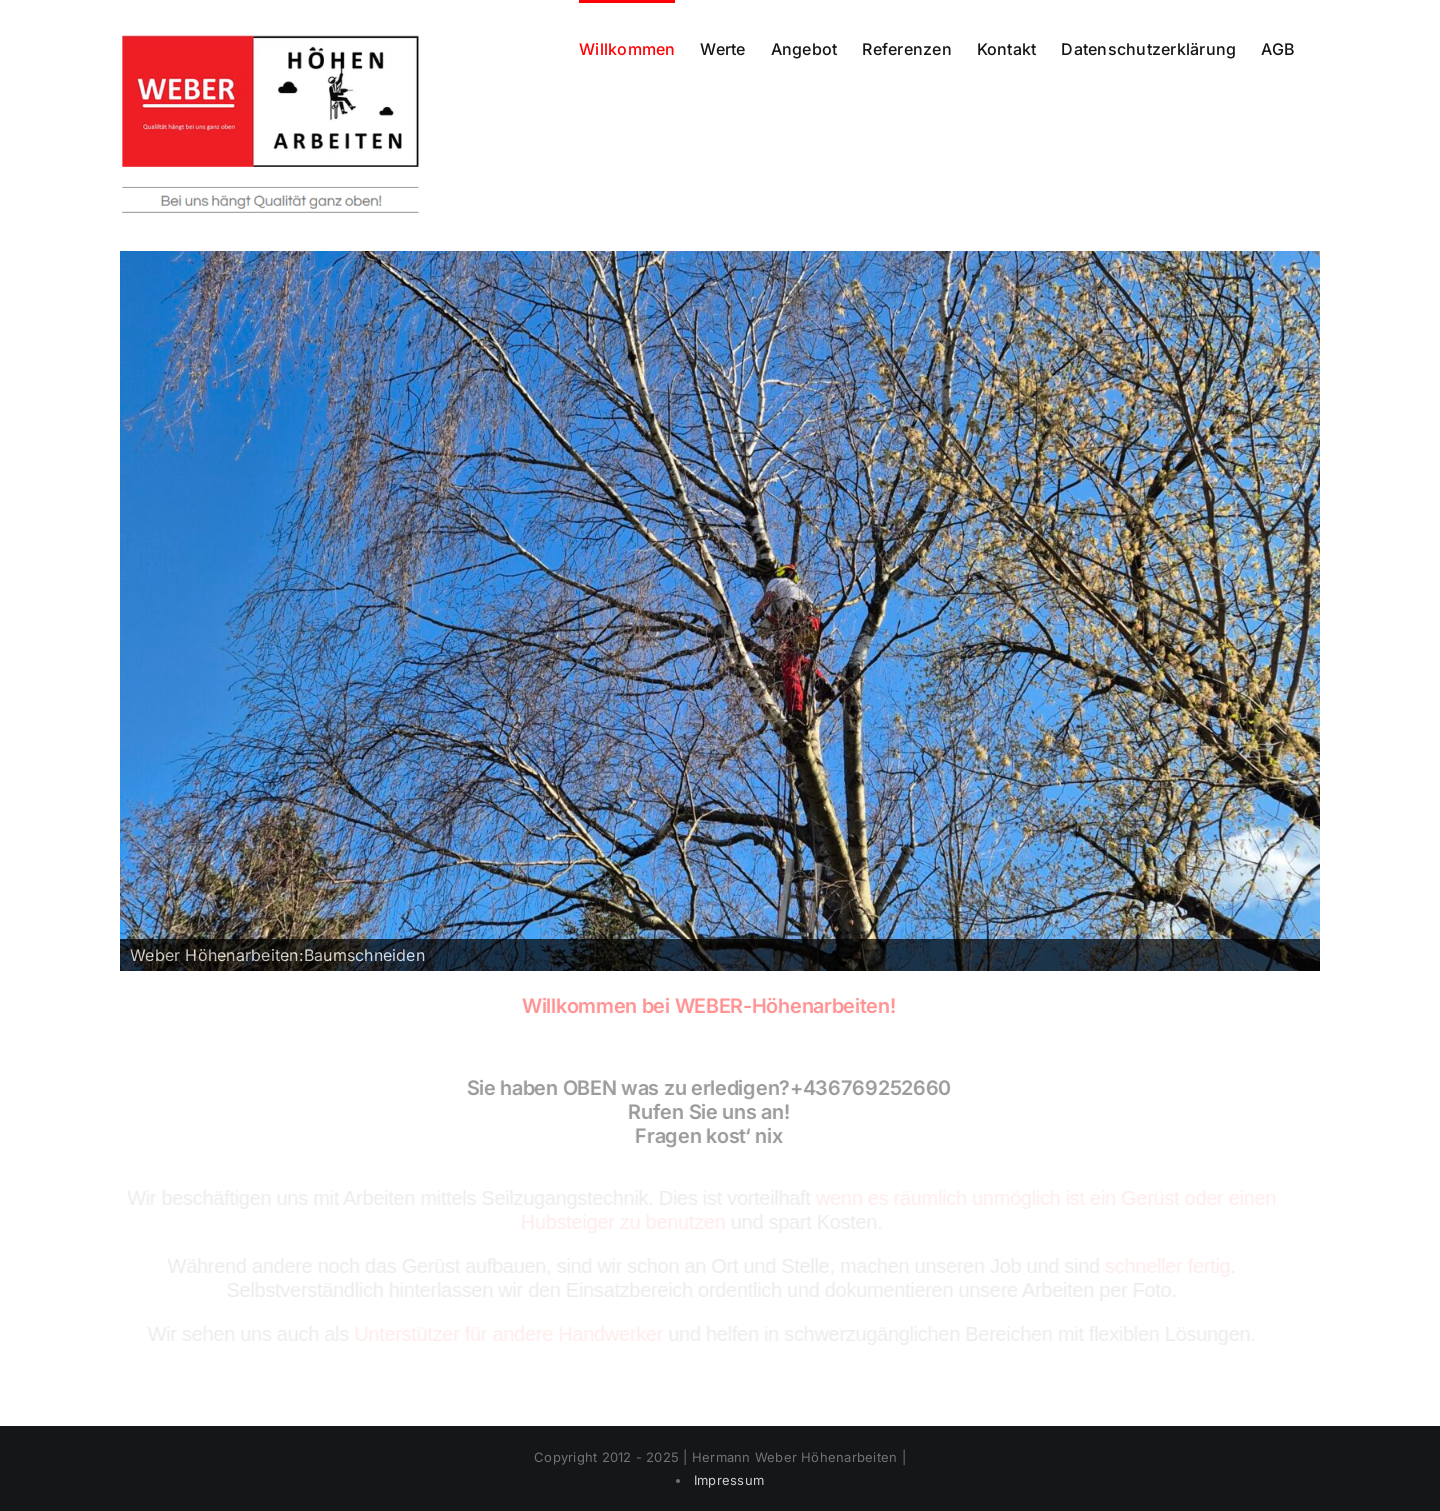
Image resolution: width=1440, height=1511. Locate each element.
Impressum (729, 1480)
